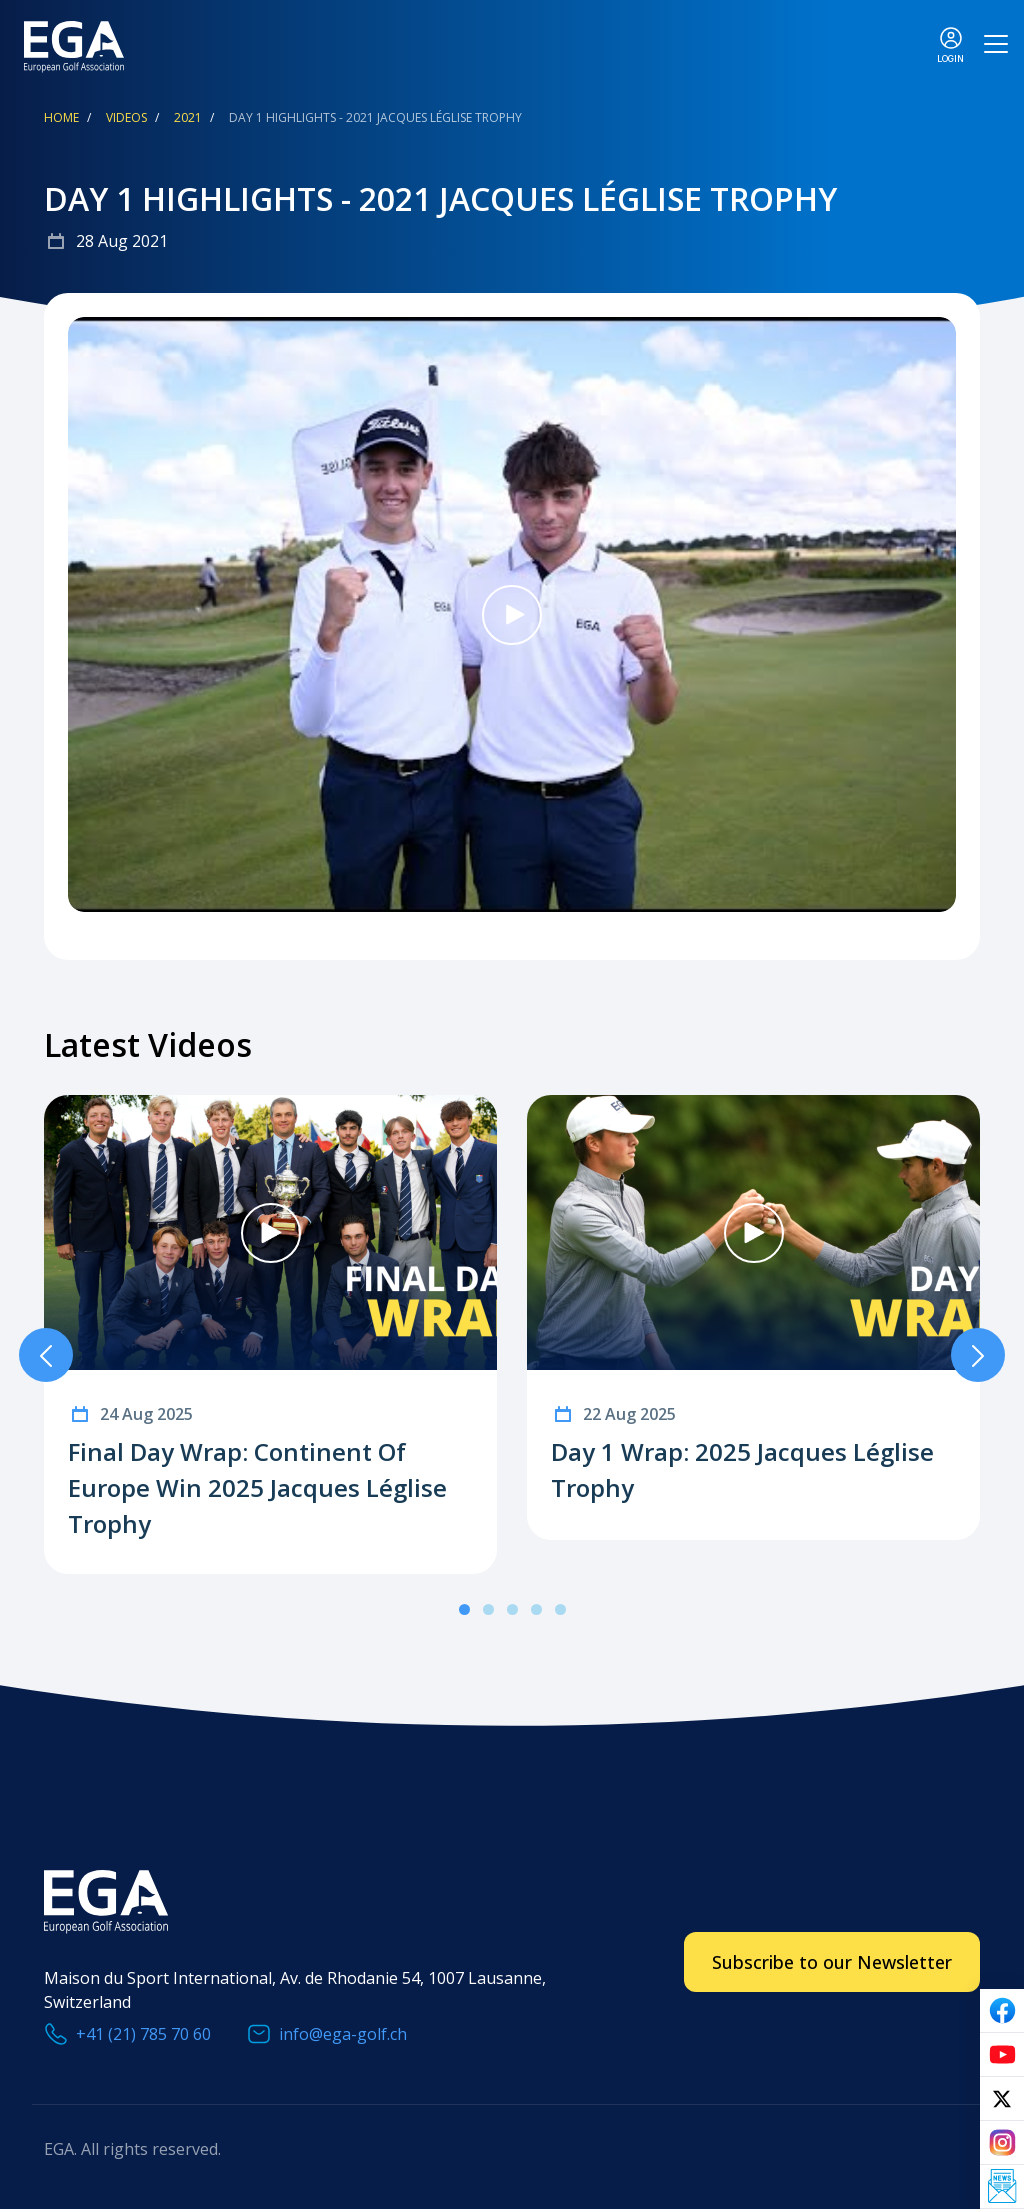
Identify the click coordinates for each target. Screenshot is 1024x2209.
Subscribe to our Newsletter (832, 1962)
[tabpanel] (270, 1334)
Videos (126, 117)
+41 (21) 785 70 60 (143, 2034)
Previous (46, 1355)
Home (61, 117)
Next (978, 1355)
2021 (188, 117)
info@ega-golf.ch (343, 2034)
